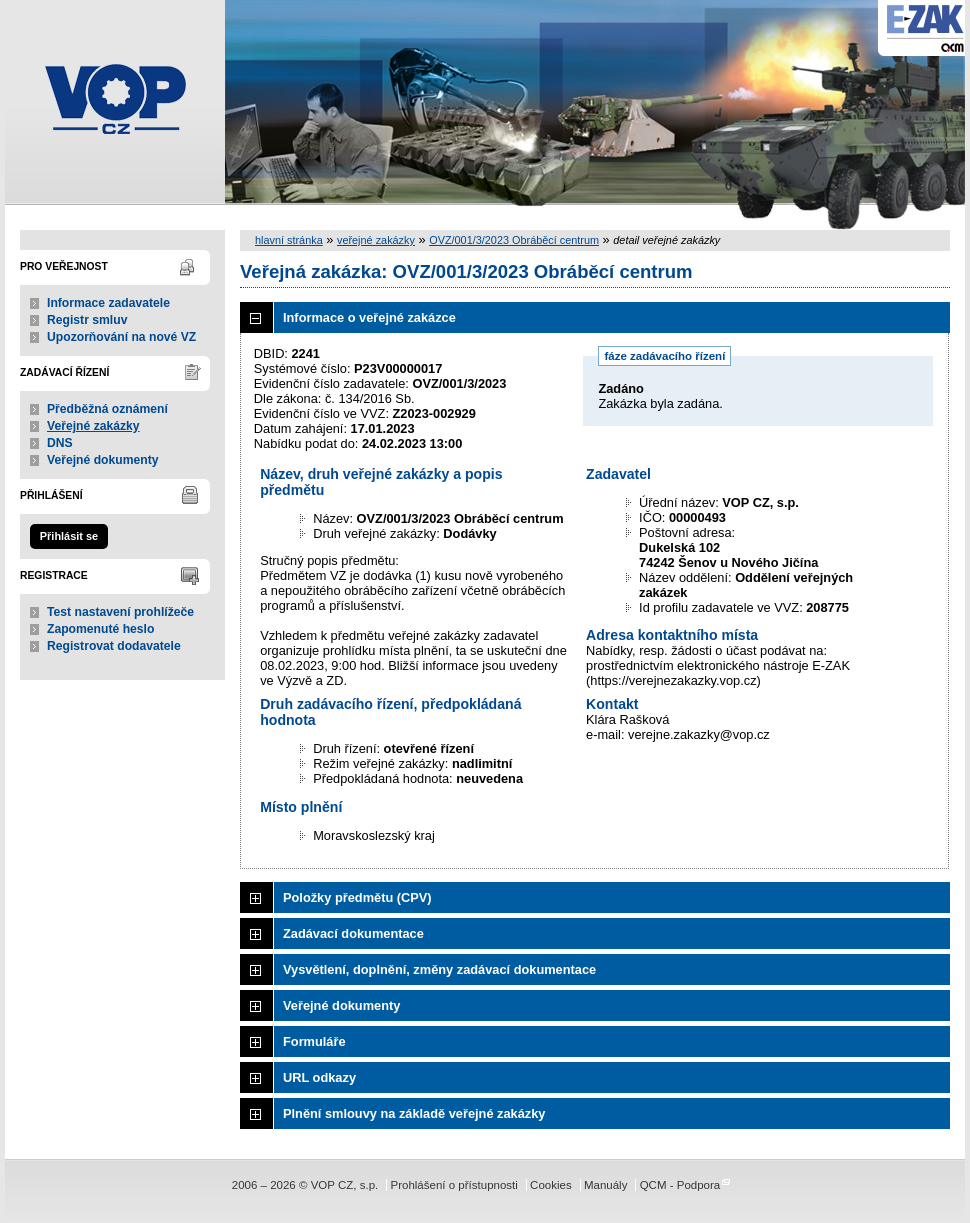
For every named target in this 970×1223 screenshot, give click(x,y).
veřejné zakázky (376, 240)
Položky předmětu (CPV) (357, 897)
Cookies (551, 1185)
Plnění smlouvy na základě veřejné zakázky (414, 1113)
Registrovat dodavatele (114, 646)
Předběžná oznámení (107, 409)
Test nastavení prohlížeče (120, 612)
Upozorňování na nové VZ (121, 337)
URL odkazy (319, 1077)
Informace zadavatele (108, 303)
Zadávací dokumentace (353, 933)
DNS (60, 443)
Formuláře (314, 1041)
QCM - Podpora (680, 1185)
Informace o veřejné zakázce (369, 317)
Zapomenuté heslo (100, 629)
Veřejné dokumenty (102, 460)
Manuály (606, 1185)
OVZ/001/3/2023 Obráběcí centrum (514, 240)
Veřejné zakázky (93, 426)
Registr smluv (87, 320)
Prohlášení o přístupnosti (453, 1185)
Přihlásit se (69, 536)
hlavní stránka (289, 240)
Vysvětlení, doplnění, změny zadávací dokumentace (439, 969)
